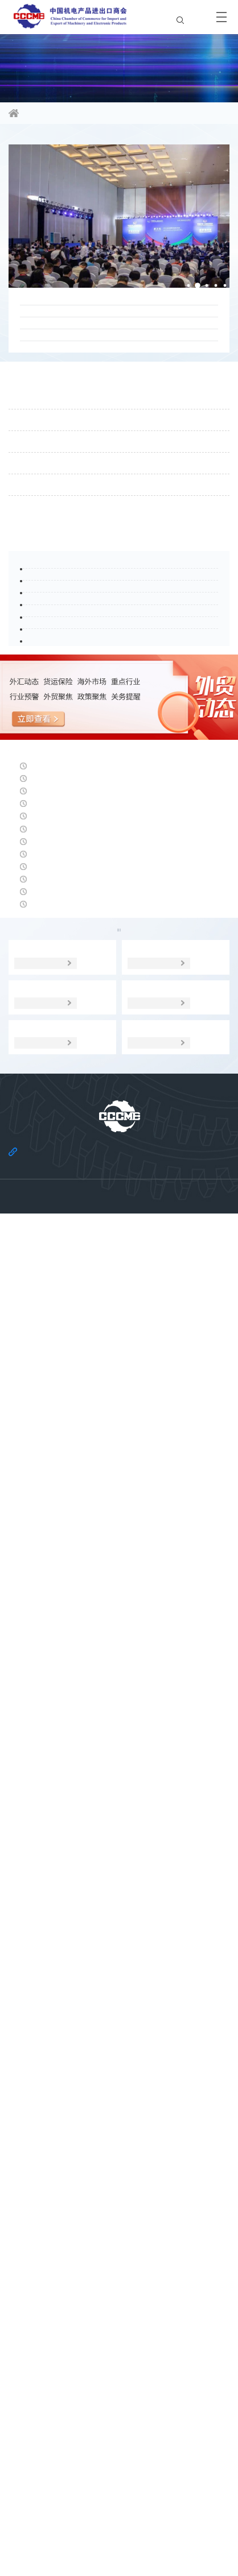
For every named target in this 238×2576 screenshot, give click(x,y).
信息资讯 (66, 114)
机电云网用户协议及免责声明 (153, 2516)
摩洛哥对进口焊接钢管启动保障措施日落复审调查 (115, 1524)
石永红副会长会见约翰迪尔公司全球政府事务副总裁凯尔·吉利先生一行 (117, 494)
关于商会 (98, 2499)
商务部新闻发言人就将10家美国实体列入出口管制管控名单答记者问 (115, 1676)
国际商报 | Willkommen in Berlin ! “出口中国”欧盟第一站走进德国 (118, 454)
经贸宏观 (50, 1953)
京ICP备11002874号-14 (119, 2544)
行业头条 (34, 887)
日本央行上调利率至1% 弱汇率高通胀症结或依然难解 (118, 1869)
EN (189, 16)
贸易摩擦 (187, 1926)
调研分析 (187, 1953)
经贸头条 (34, 1305)
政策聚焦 (50, 1926)
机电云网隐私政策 (67, 2516)
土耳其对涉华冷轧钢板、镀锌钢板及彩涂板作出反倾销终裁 (115, 1484)
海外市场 (119, 1926)
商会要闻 (34, 144)
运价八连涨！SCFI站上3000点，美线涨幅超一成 (112, 1380)
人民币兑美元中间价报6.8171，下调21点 (96, 1332)
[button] (178, 292)
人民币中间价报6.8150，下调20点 (81, 1621)
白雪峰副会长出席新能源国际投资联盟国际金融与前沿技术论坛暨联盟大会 (117, 334)
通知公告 (34, 549)
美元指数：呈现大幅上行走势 (71, 1573)
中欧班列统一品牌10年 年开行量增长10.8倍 (102, 1717)
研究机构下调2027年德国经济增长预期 (92, 1428)
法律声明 (140, 2499)
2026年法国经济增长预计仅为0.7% (83, 1814)
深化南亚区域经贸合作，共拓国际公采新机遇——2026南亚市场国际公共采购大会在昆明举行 (117, 415)
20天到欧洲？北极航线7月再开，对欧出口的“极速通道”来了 (110, 374)
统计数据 (119, 1953)
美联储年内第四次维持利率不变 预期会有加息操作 (116, 1766)
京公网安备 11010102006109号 (119, 2554)
